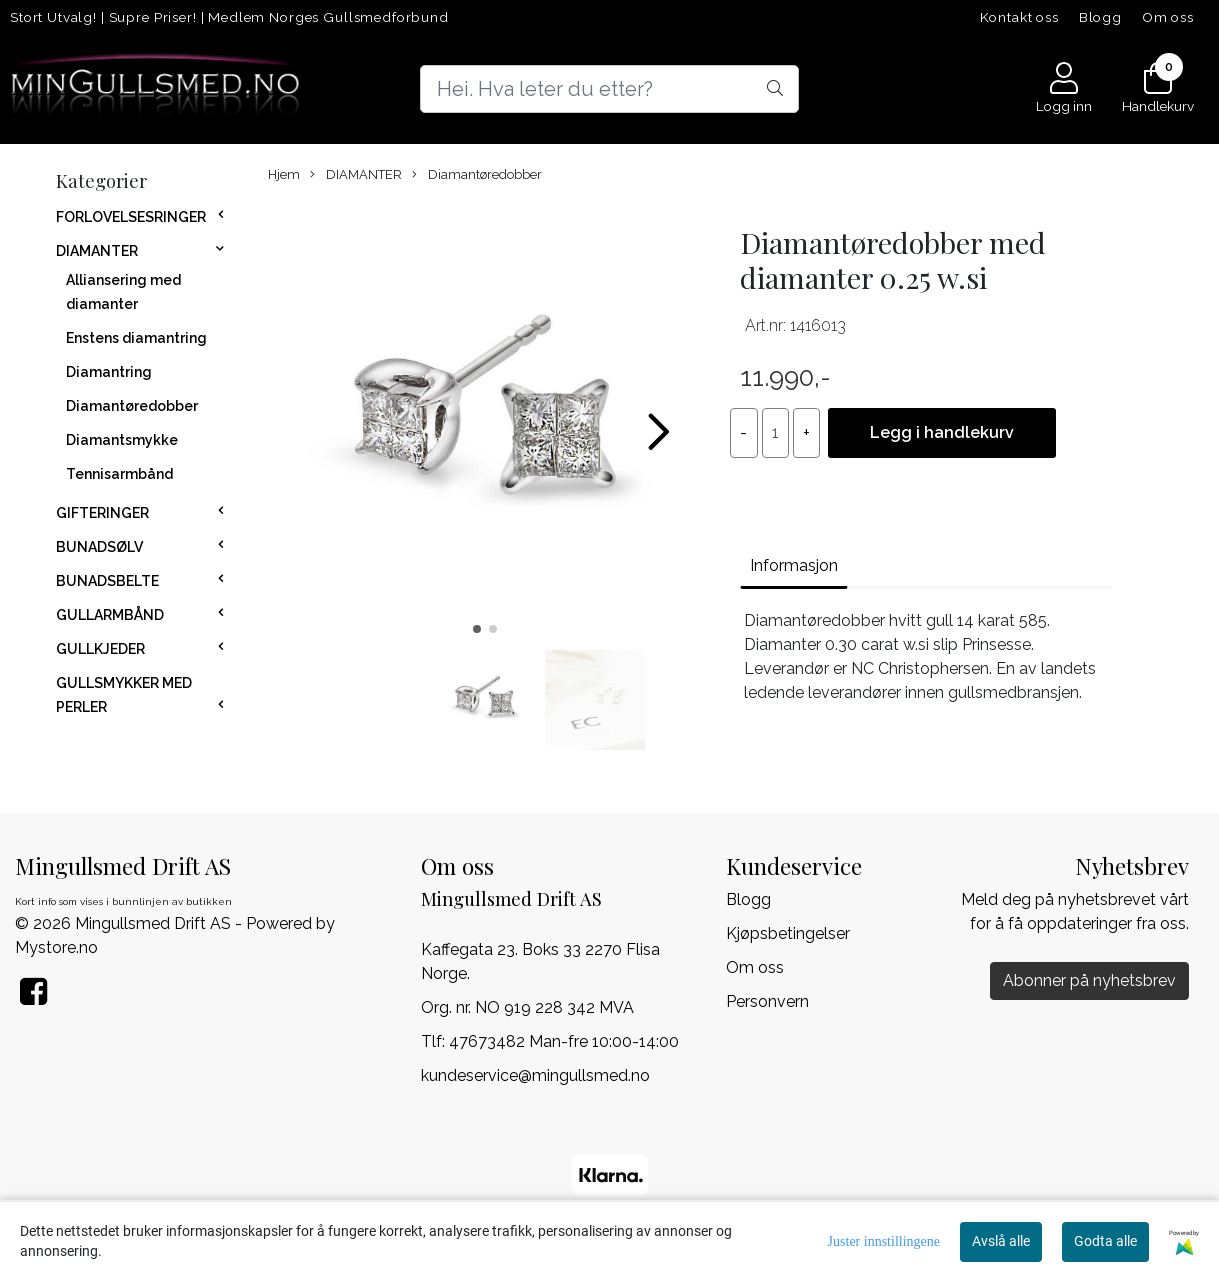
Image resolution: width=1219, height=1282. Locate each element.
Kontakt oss (1019, 17)
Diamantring (109, 372)
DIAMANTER (97, 251)
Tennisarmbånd (119, 474)
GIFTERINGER (102, 513)
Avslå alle (1001, 1241)
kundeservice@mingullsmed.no (535, 1075)
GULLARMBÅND (110, 615)
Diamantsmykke (122, 440)
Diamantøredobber (132, 406)
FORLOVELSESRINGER (131, 217)
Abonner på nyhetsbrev (1089, 980)
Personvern (767, 1001)
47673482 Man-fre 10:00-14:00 (564, 1041)
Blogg (1100, 17)
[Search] (610, 89)
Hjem (284, 174)
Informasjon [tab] (794, 565)
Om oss (1168, 17)
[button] (477, 629)
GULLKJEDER (100, 649)
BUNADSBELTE (107, 581)
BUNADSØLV (99, 547)
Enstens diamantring (136, 338)
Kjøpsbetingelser (788, 933)
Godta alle (1105, 1241)
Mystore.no (56, 947)
